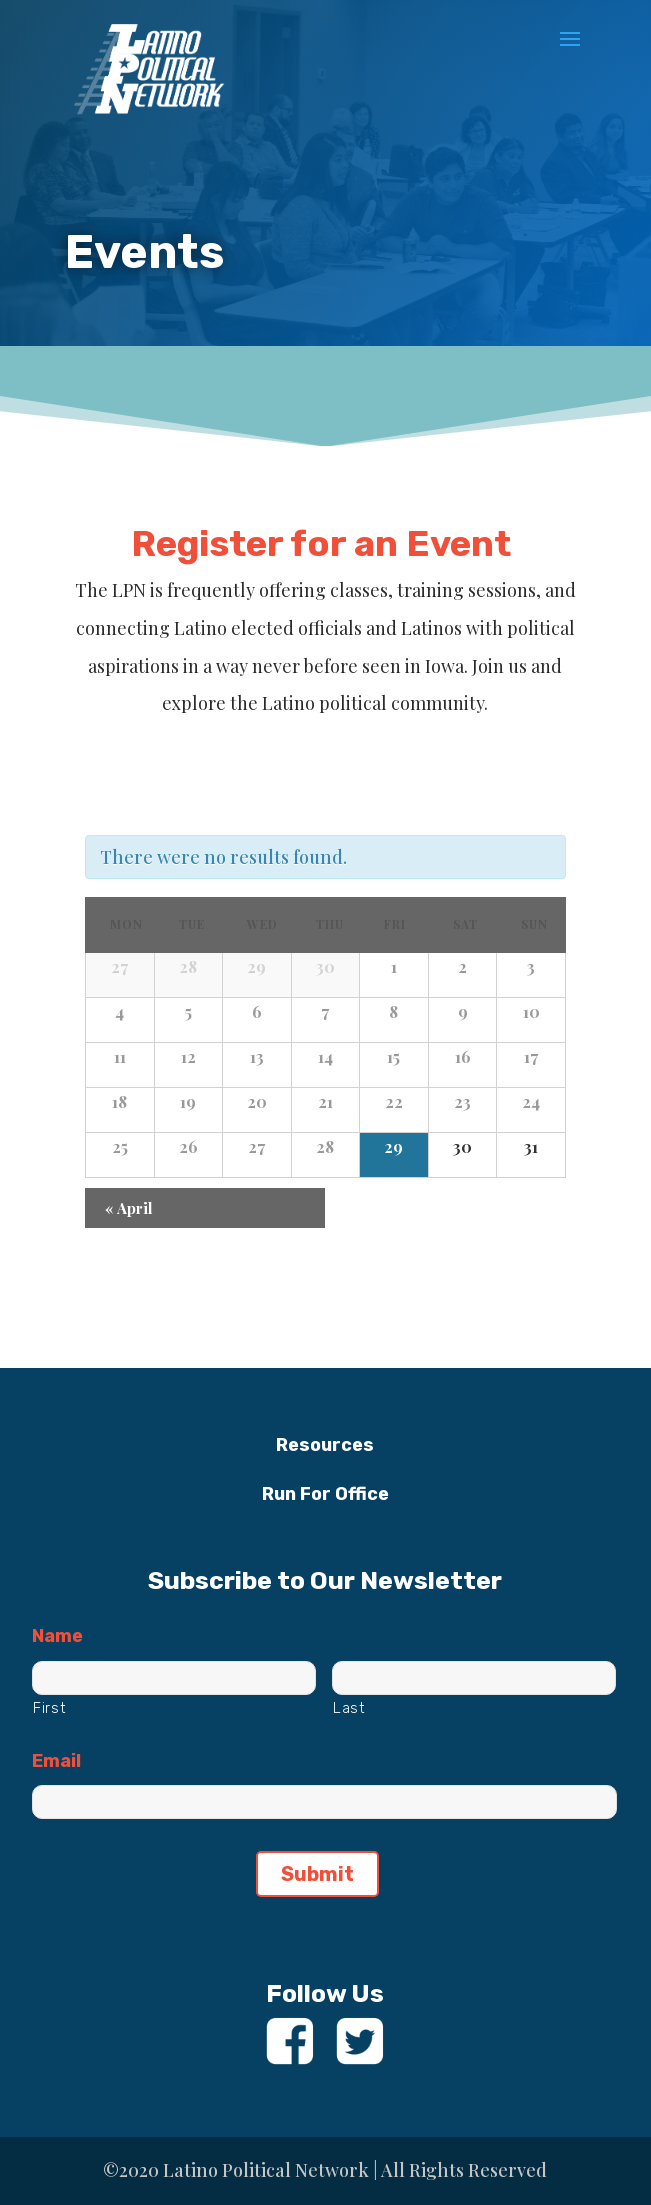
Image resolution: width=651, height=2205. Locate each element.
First (49, 1708)
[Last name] (474, 1678)
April (129, 1208)
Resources (325, 1445)
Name (57, 1636)
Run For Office (325, 1494)
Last (349, 1708)
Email (56, 1761)
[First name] (174, 1678)
